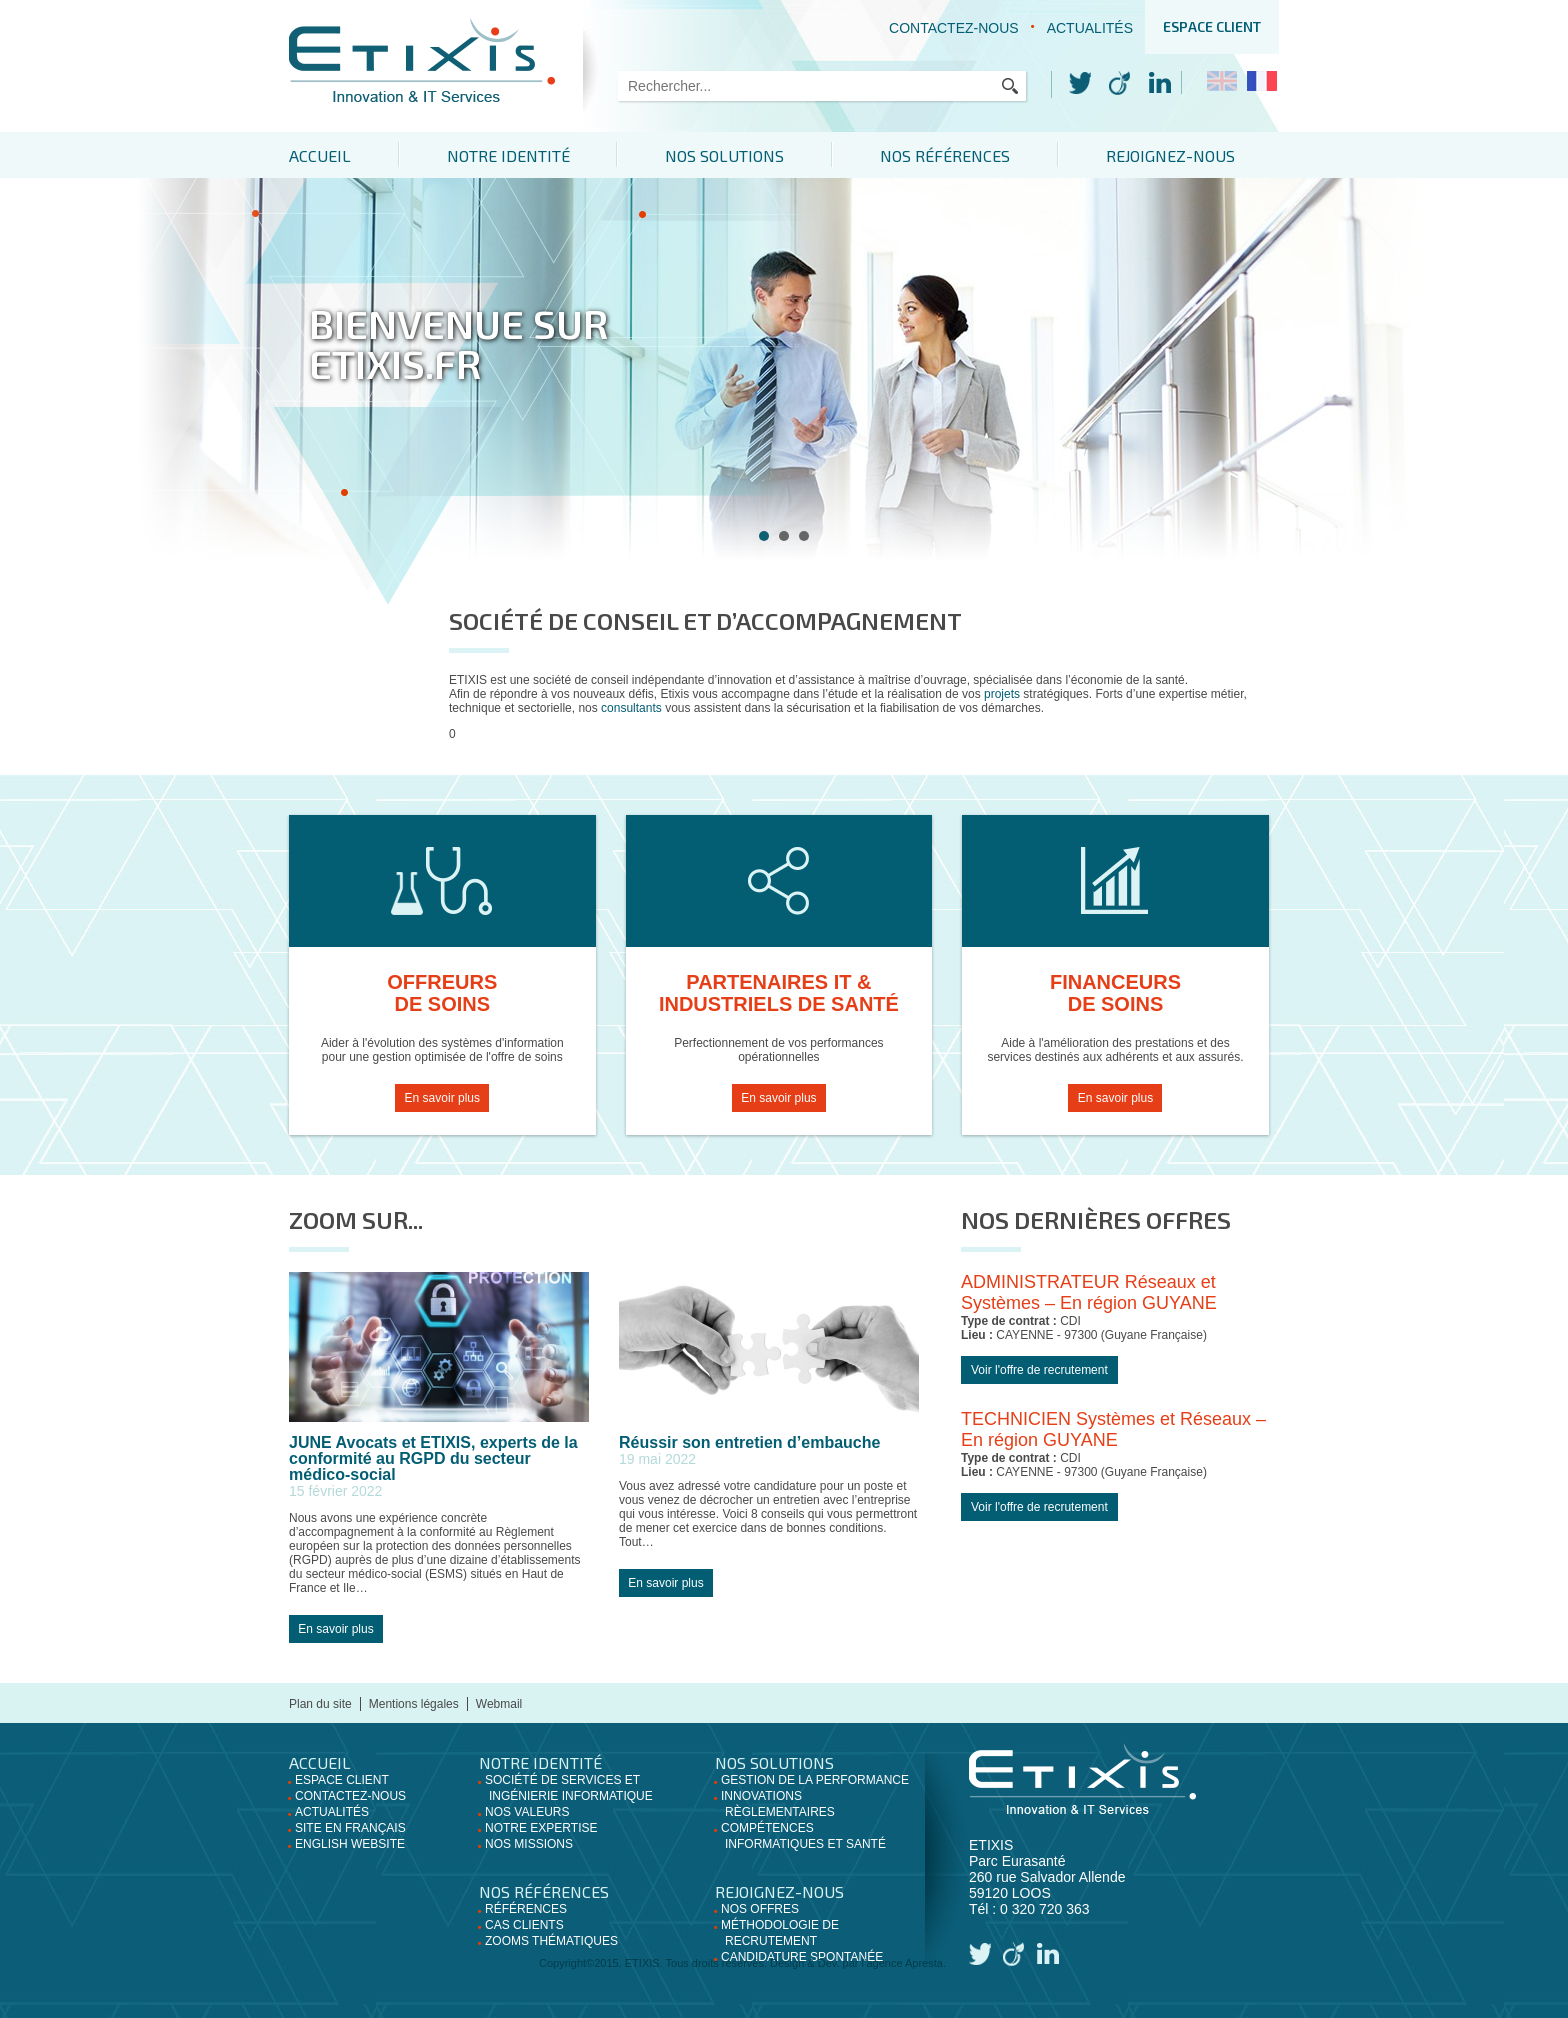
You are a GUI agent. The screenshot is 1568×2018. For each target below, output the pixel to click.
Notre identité (512, 155)
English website (350, 1844)
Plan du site (320, 1704)
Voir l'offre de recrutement (1039, 1370)
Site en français (350, 1828)
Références (526, 1909)
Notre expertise (541, 1828)
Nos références (958, 155)
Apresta (924, 1963)
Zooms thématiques (551, 1941)
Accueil (320, 155)
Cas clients (524, 1925)
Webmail (499, 1704)
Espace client (1212, 26)
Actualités (1090, 28)
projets (1002, 694)
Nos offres (760, 1909)
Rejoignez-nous (1187, 155)
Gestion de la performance (815, 1780)
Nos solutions (733, 155)
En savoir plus (442, 1098)
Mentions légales (414, 1704)
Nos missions (529, 1844)
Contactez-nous (954, 28)
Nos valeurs (527, 1812)
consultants (633, 708)
